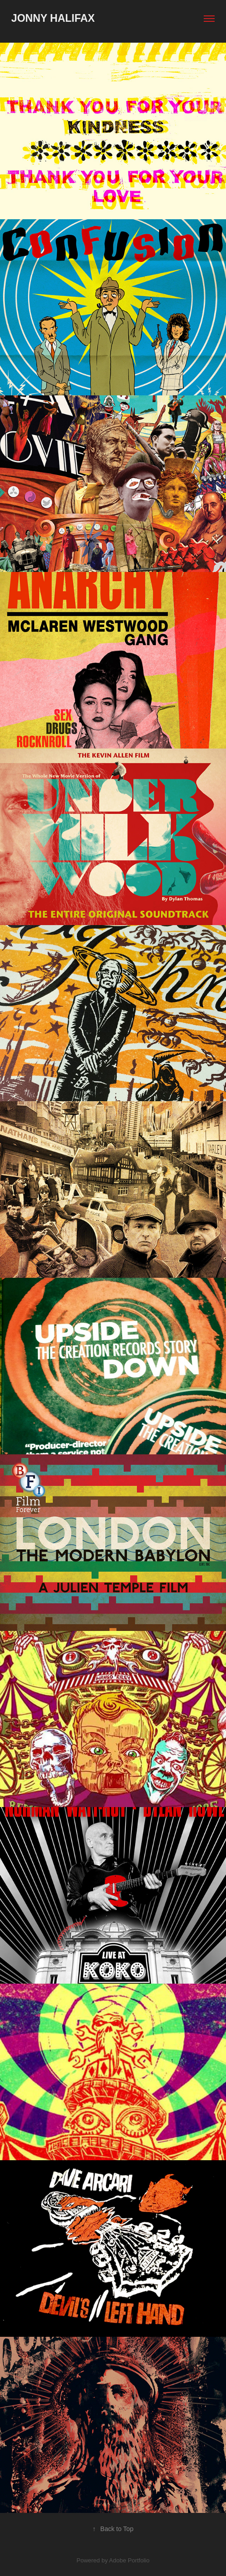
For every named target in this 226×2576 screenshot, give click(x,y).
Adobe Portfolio (129, 2560)
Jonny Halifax (53, 18)
